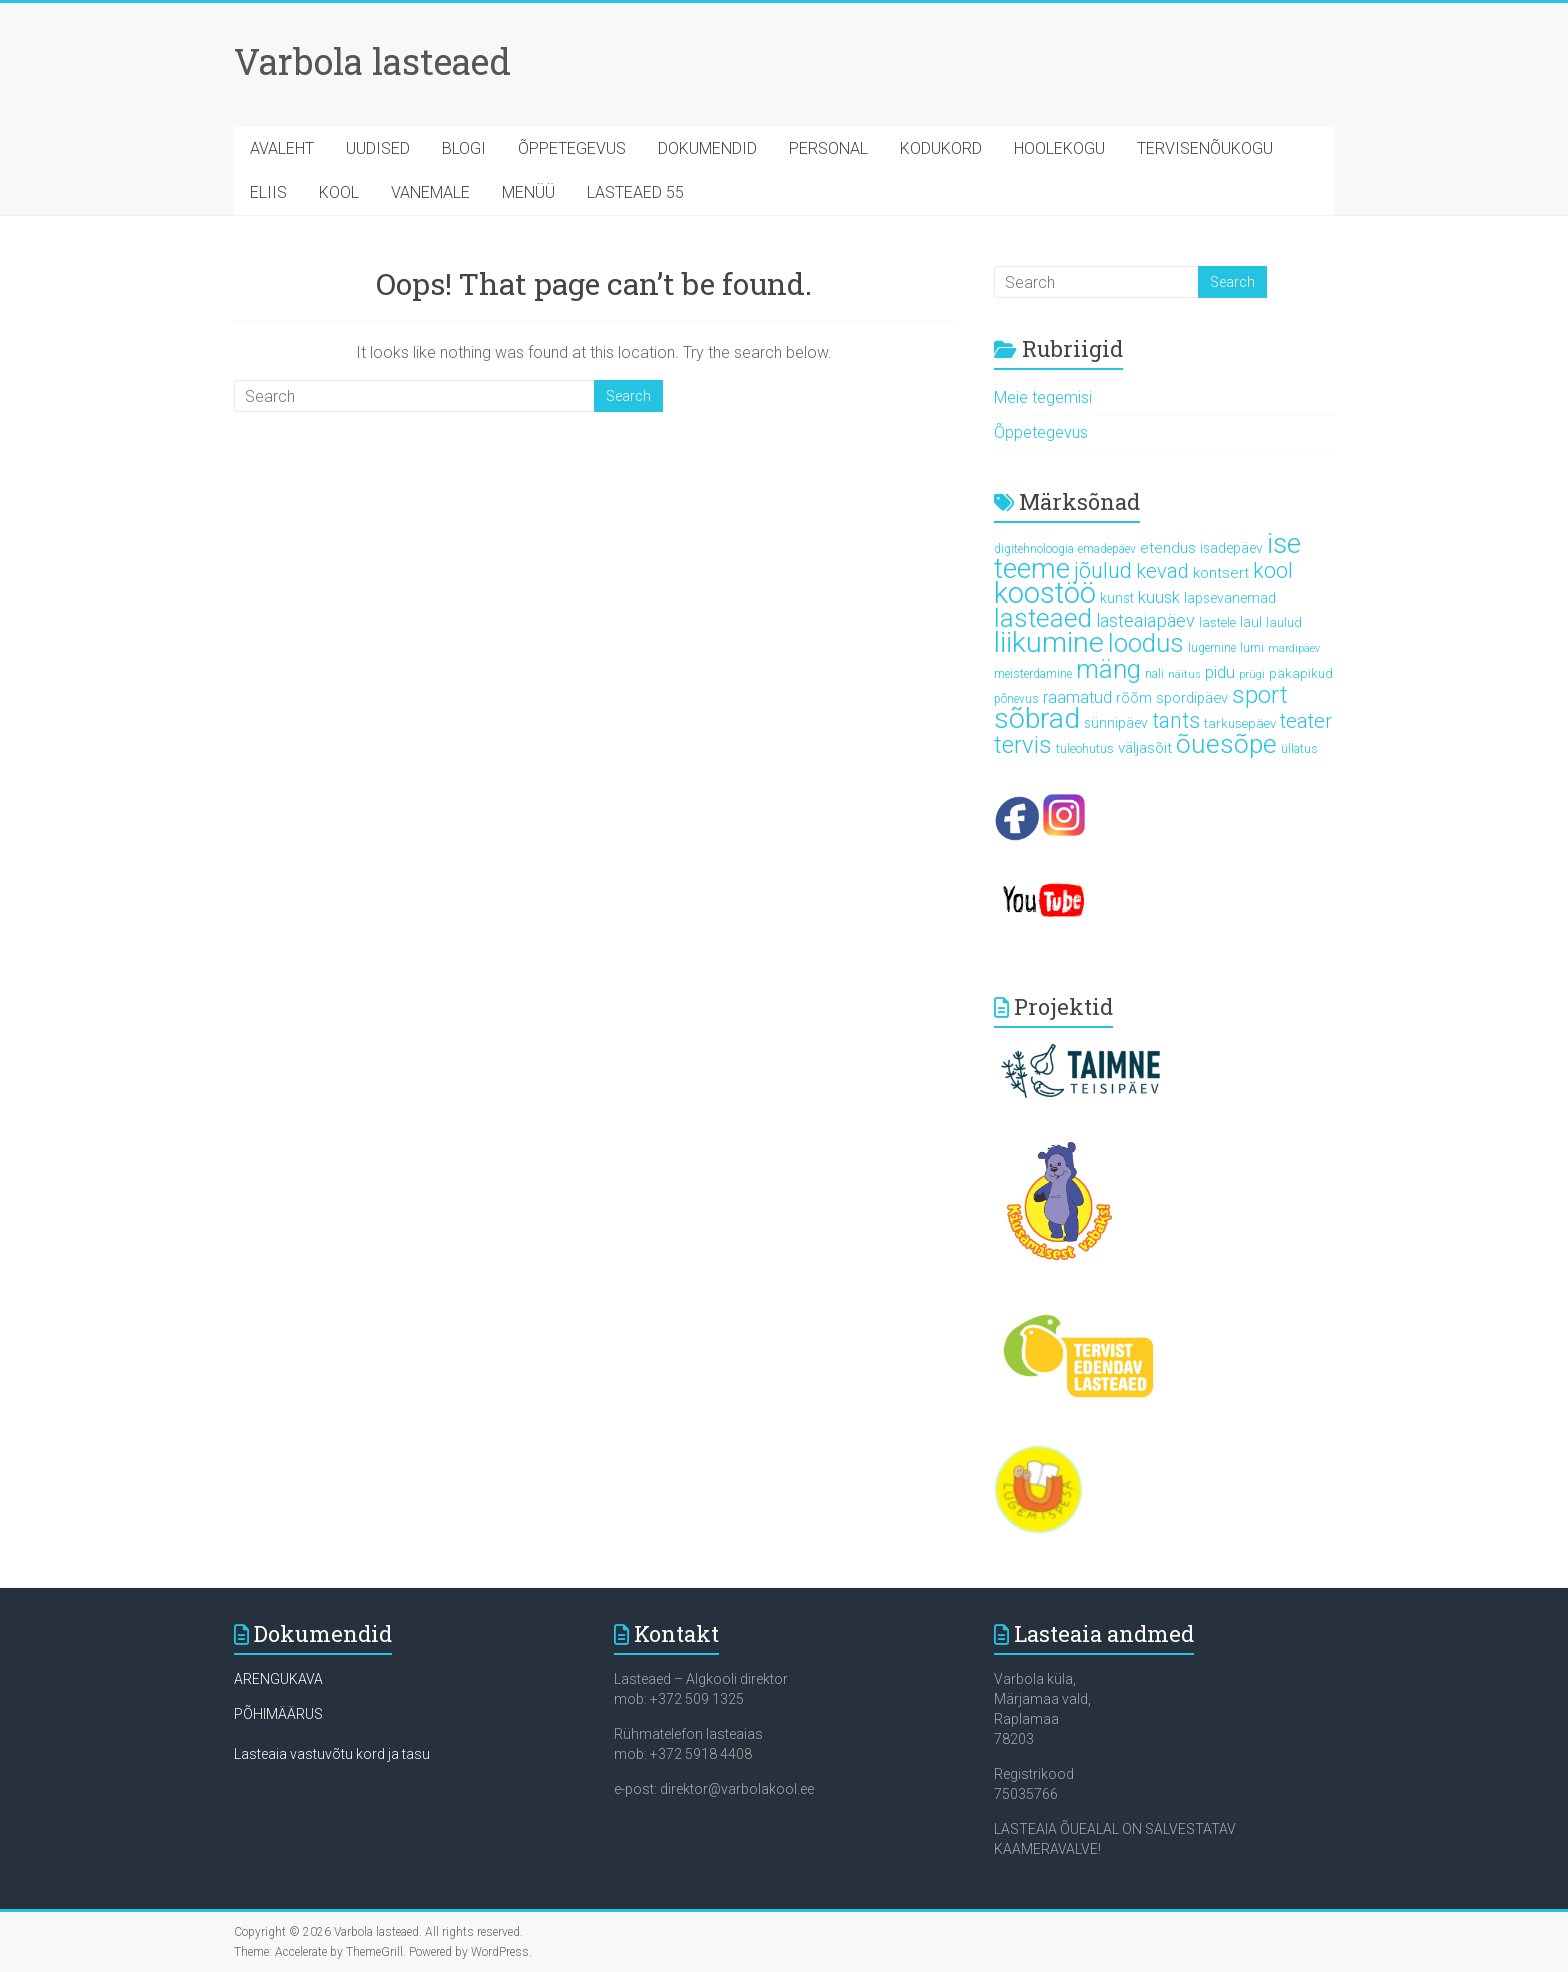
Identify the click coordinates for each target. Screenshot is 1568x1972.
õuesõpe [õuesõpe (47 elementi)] (1226, 743)
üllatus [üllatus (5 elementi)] (1299, 749)
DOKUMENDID (707, 148)
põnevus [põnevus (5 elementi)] (1016, 699)
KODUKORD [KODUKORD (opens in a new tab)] (941, 148)
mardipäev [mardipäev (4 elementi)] (1294, 648)
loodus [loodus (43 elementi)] (1146, 643)
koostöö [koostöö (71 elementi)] (1045, 593)
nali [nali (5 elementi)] (1154, 674)
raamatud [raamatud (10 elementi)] (1077, 697)
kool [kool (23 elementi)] (1273, 570)
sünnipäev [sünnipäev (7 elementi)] (1116, 723)
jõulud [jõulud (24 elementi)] (1103, 570)
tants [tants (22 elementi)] (1176, 720)
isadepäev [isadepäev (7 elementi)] (1231, 548)
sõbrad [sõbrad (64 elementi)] (1037, 718)
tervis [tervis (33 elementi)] (1023, 745)
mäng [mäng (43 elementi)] (1108, 669)
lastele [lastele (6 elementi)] (1217, 622)
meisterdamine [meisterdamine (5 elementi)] (1033, 674)
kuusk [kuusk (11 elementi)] (1159, 597)
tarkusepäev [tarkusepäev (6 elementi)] (1240, 723)
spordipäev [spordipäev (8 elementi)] (1192, 698)
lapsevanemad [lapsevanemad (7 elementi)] (1230, 598)
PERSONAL (828, 148)
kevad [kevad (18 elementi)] (1162, 571)
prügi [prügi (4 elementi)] (1252, 674)
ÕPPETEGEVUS (572, 148)
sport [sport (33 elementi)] (1260, 695)
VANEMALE (430, 192)
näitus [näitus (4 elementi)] (1184, 674)
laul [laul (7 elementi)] (1251, 622)
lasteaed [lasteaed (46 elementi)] (1043, 618)
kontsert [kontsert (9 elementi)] (1221, 573)
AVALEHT (282, 148)
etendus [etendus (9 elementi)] (1168, 548)
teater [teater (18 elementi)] (1306, 721)
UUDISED (378, 148)
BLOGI (464, 148)
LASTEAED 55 (635, 192)
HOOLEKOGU (1059, 148)
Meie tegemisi (1043, 397)
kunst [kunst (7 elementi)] (1117, 598)
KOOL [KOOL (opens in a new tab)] (339, 192)
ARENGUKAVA (278, 1679)
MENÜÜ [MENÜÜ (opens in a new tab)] (528, 192)
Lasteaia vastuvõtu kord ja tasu (332, 1754)
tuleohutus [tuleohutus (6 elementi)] (1085, 748)
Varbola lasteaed (372, 61)
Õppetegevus (1041, 432)
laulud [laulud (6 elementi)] (1284, 622)
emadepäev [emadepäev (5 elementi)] (1107, 549)
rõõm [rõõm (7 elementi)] (1134, 698)
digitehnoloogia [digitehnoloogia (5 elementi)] (1034, 549)
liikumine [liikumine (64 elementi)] (1049, 642)
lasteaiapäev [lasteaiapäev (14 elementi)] (1145, 620)
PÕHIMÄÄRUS (278, 1714)
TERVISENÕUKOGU (1205, 148)
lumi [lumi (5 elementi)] (1252, 648)
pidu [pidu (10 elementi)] (1220, 672)
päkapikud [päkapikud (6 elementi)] (1301, 673)
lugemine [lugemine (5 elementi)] (1212, 648)
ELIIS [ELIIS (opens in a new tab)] (268, 192)
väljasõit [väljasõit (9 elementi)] (1145, 748)
